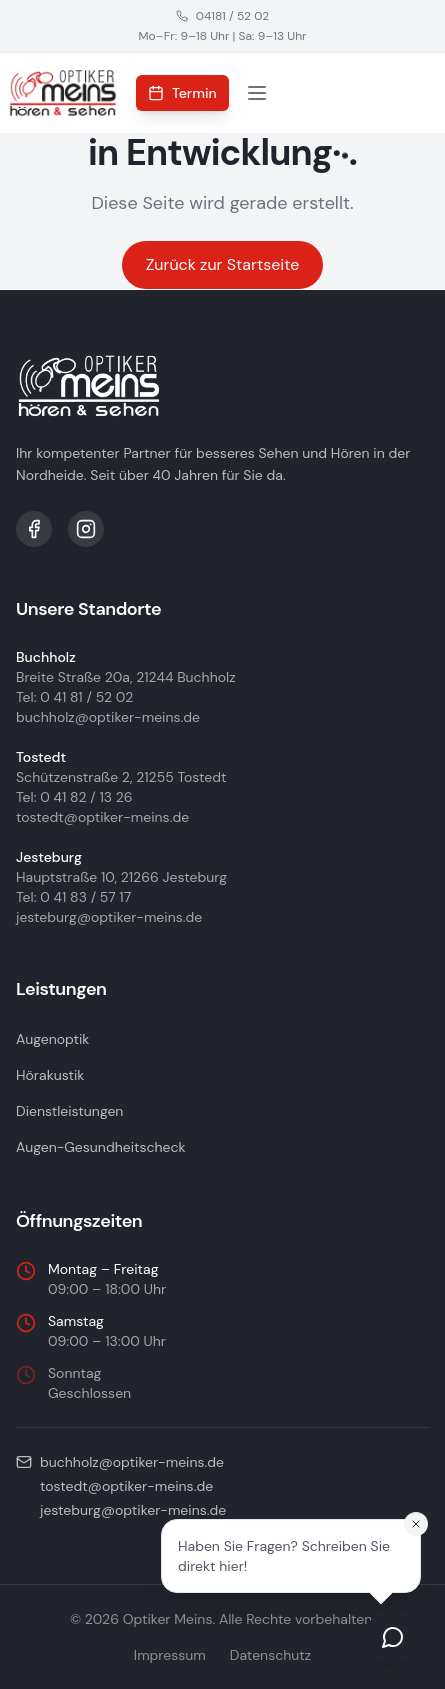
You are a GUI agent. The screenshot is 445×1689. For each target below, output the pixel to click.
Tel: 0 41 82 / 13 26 (74, 797)
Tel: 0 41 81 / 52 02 (74, 697)
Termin (182, 93)
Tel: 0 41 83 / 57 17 (73, 897)
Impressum (170, 1655)
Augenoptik (52, 1039)
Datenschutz (270, 1655)
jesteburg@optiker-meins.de (109, 917)
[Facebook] (34, 529)
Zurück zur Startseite (223, 264)
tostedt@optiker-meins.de (102, 817)
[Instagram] (86, 529)
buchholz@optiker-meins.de (108, 717)
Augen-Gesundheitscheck (101, 1147)
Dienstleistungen (69, 1111)
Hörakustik (50, 1075)
